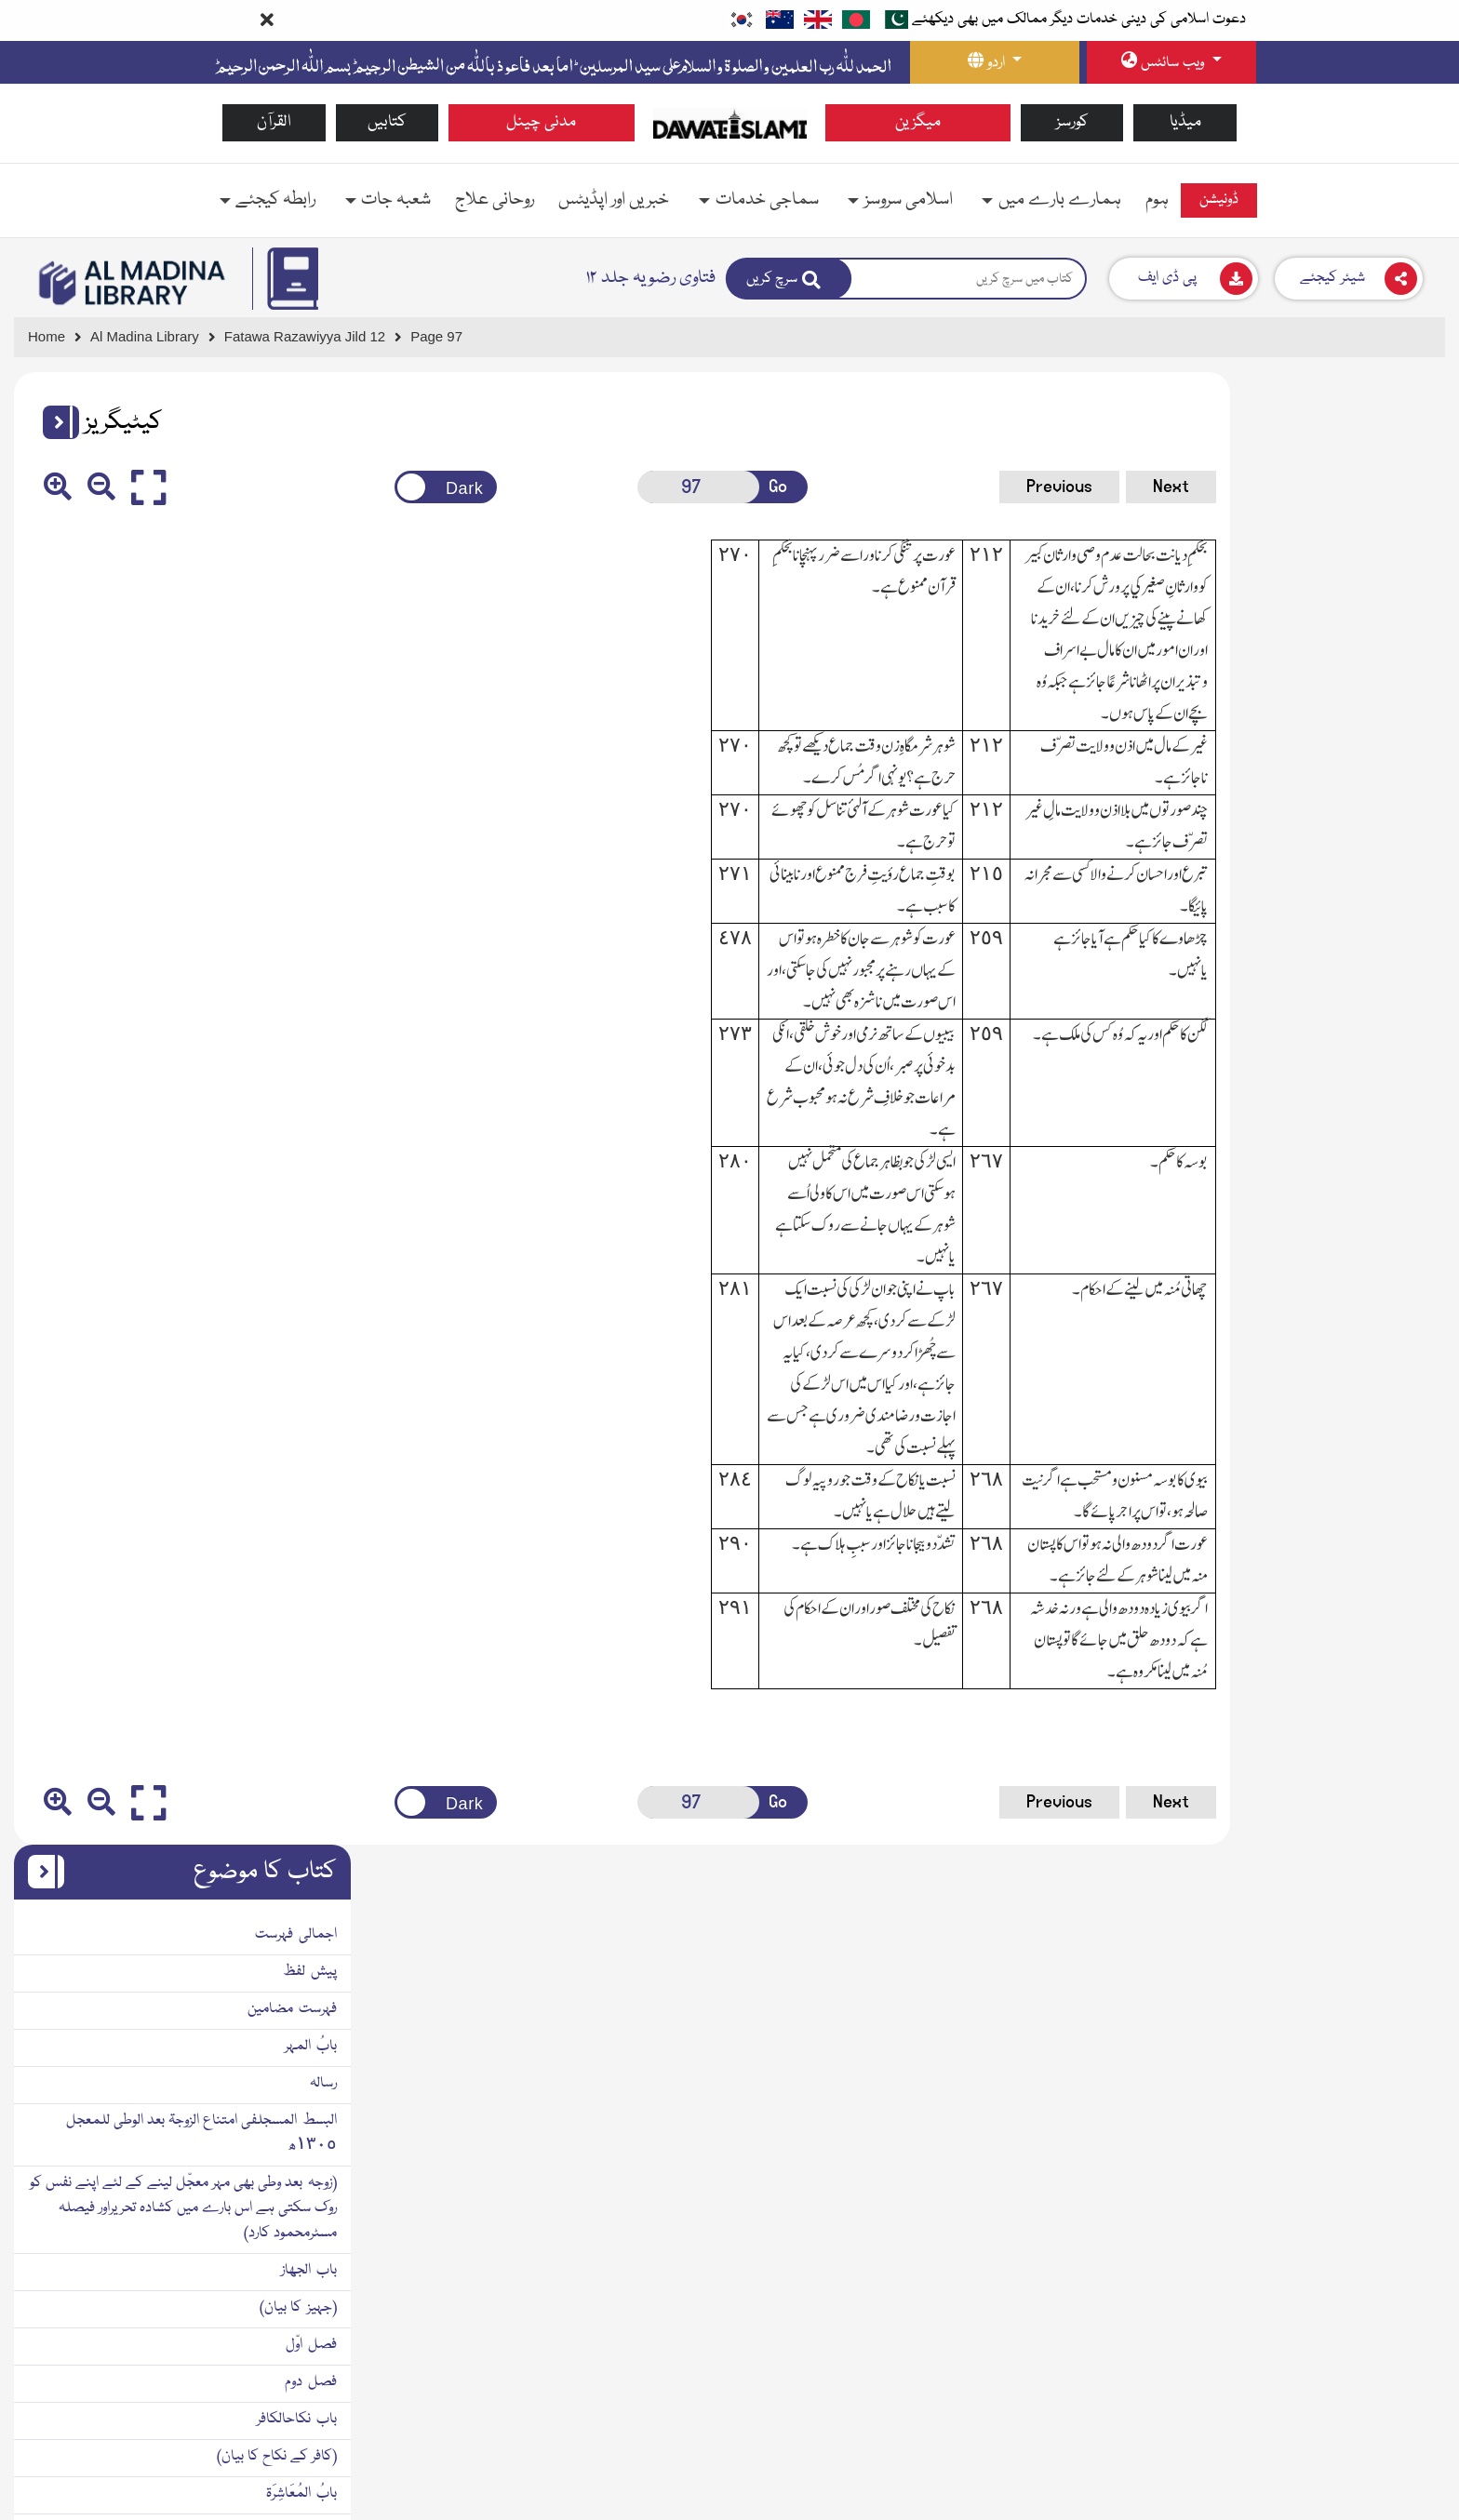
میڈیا (1185, 122)
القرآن (274, 122)
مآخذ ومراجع (1398, 1642)
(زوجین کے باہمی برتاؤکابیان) (1351, 1058)
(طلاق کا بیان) (1390, 1356)
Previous (910, 486)
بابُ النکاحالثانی (1386, 1170)
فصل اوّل (1405, 872)
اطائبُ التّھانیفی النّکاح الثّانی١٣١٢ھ (1328, 1244)
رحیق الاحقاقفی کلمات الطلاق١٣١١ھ (1323, 1468)
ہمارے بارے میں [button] (1059, 200)
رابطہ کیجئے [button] (275, 200)
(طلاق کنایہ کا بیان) (1375, 1431)
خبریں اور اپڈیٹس (613, 200)
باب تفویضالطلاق (1382, 1567)
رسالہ (1417, 611)
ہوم (1157, 200)
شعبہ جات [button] (396, 200)
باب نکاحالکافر (1391, 947)
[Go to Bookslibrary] (133, 282)
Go (685, 486)
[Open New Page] (614, 487)
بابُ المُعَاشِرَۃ (1395, 1021)
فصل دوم (1405, 910)
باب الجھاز (1403, 798)
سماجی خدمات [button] (767, 200)
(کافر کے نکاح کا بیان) (1371, 984)
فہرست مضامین (1386, 537)
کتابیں (387, 122)
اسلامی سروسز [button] (908, 200)
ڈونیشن (1218, 200)
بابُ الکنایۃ (1401, 1393)
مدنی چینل (541, 122)
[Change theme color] (384, 487)
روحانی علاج (494, 200)
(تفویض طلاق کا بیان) (1369, 1604)
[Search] (788, 279)
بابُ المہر (1405, 574)
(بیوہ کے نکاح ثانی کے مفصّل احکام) (1330, 1282)
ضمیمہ (1408, 1679)
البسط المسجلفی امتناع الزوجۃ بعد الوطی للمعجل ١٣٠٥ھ (1295, 661)
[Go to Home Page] (730, 122)
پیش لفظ (1404, 499)
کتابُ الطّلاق (1395, 1319)
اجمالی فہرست (1390, 462)
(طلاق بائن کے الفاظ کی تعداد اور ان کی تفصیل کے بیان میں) (1278, 1517)
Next (1021, 486)
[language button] (994, 62)
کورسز (1072, 122)
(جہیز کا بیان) (1392, 835)
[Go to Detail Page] (313, 337)
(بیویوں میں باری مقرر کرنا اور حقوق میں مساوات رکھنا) (1284, 1096)
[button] (54, 422)
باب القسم (1403, 1133)
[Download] (1183, 279)
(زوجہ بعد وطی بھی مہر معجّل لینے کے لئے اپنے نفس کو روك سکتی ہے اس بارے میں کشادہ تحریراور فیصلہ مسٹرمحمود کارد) (1277, 736)
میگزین (918, 122)
